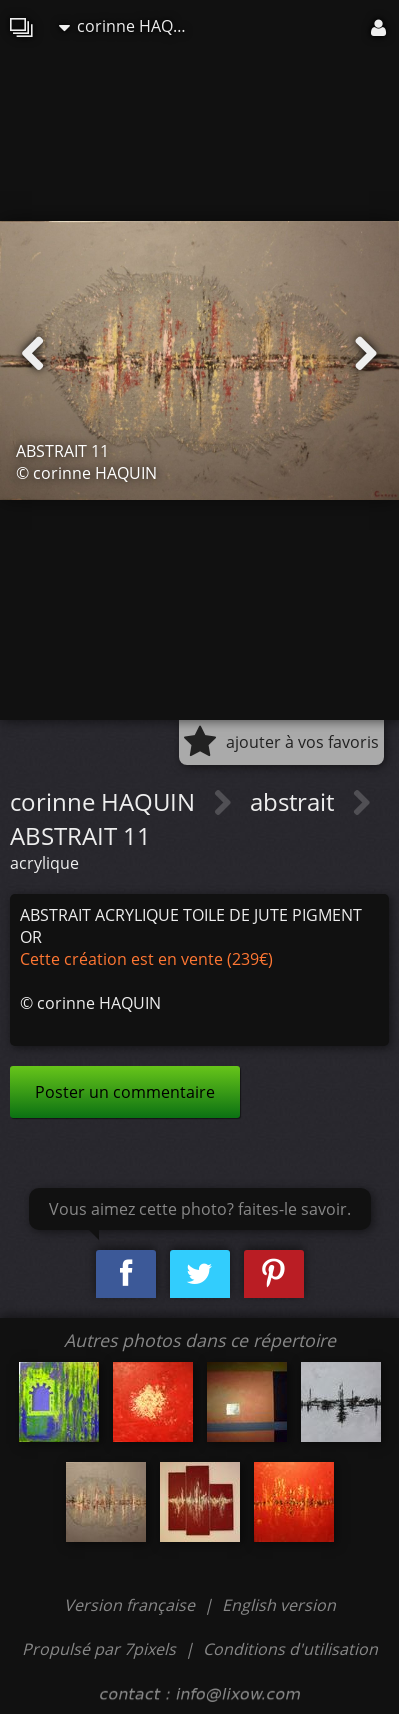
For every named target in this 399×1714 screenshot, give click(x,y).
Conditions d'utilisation (290, 1649)
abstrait (295, 801)
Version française (131, 1605)
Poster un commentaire (125, 1092)
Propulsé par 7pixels (99, 1649)
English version (279, 1605)
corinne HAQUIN (129, 26)
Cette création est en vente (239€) (146, 959)
